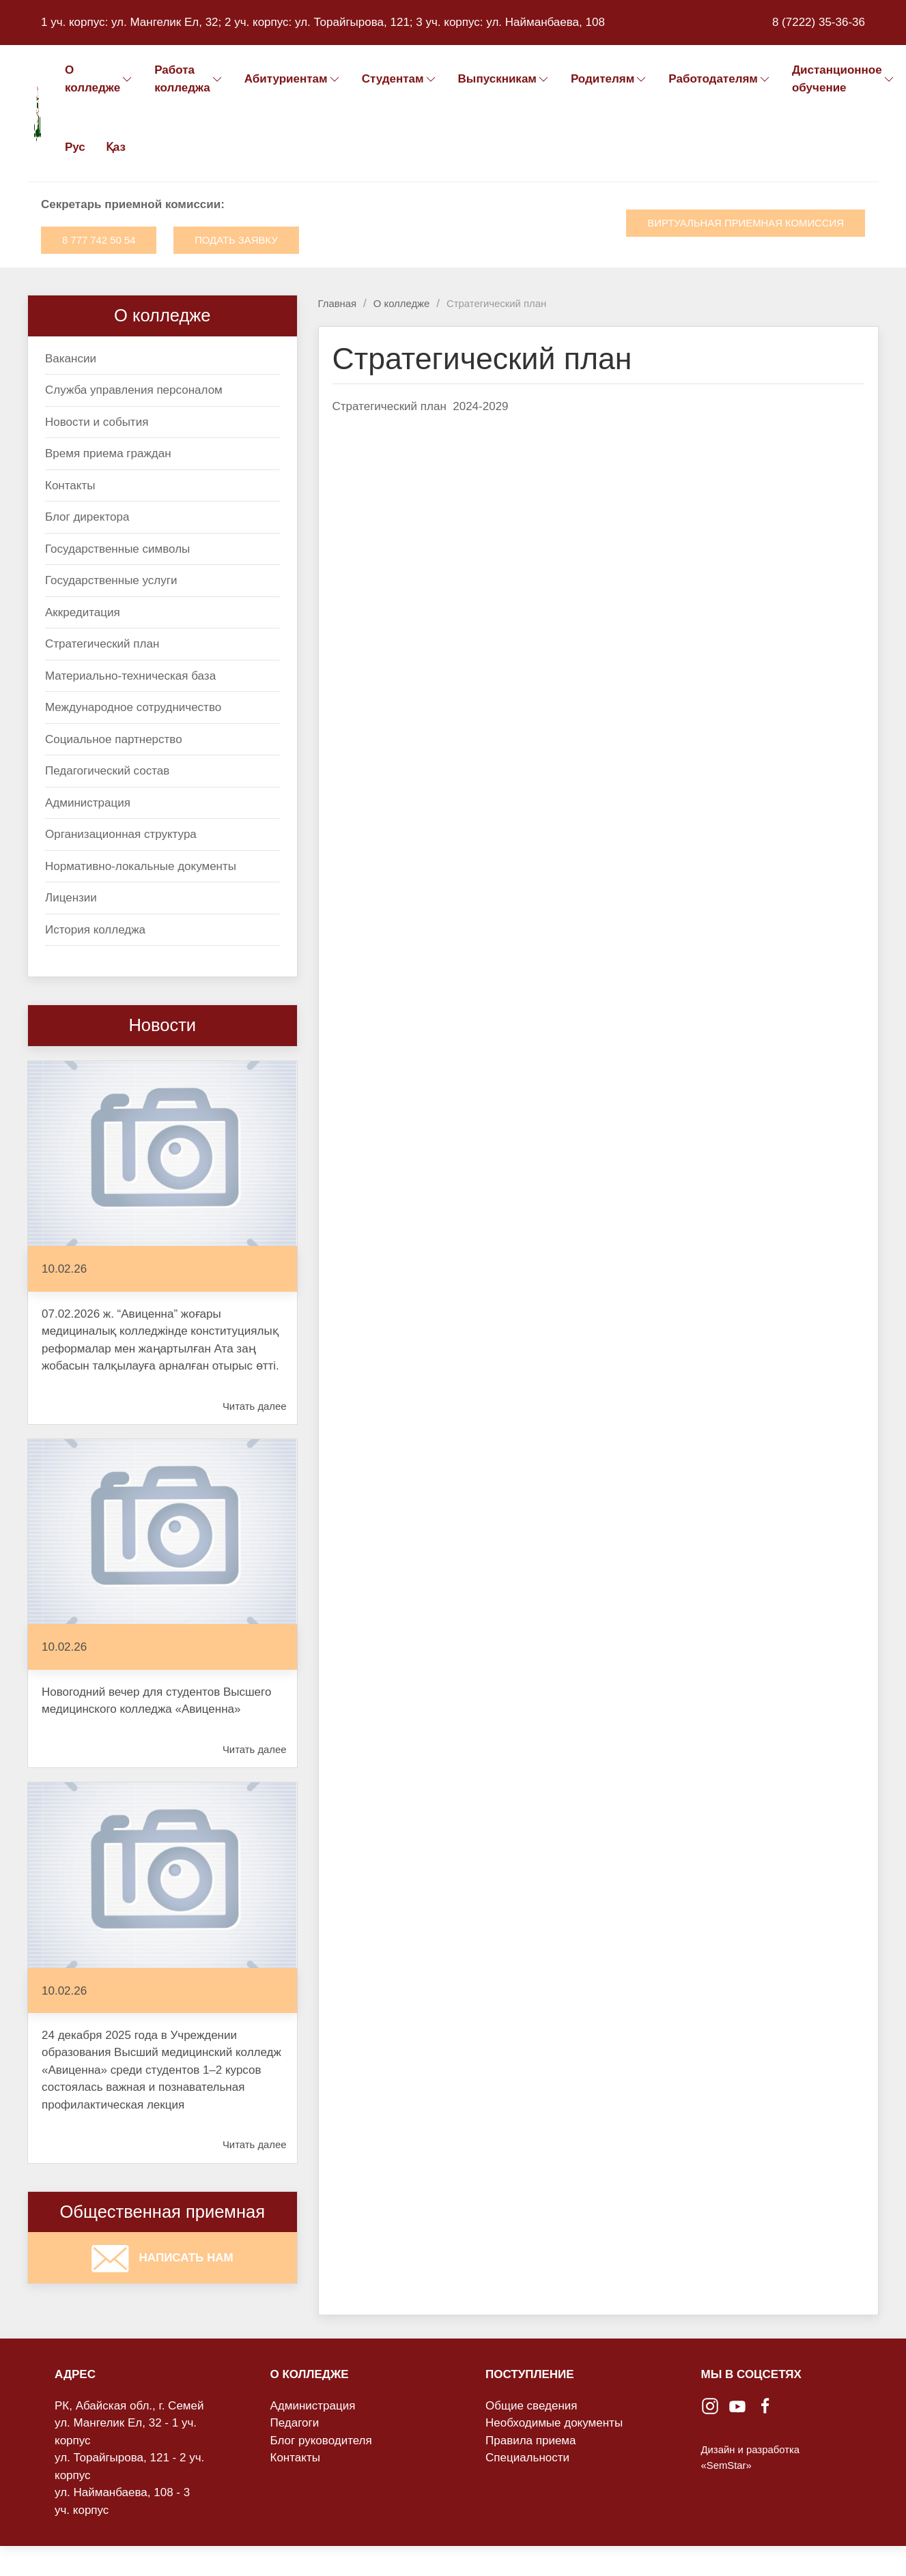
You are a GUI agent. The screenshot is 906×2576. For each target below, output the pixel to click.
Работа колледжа (189, 78)
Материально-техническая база (130, 675)
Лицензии (71, 897)
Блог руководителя (321, 2440)
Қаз (116, 147)
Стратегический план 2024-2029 (420, 406)
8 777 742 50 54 (98, 240)
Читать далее (255, 1406)
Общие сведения (531, 2405)
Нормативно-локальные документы (140, 866)
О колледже (99, 78)
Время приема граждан (108, 453)
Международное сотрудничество (133, 707)
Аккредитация (82, 612)
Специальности (527, 2457)
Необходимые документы (554, 2422)
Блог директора (87, 516)
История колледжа (95, 929)
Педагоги (295, 2422)
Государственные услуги (111, 580)
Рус (75, 147)
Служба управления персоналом (134, 389)
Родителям (609, 79)
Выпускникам (504, 79)
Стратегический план (102, 643)
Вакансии (70, 358)
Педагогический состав (107, 770)
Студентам (400, 79)
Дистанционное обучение (844, 78)
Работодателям (719, 79)
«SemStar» (726, 2465)
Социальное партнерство (113, 739)
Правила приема (530, 2440)
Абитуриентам (292, 79)
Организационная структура (121, 834)
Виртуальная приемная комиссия (745, 223)
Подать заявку (236, 240)
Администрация (87, 802)
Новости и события (96, 422)
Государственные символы (117, 548)
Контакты (70, 485)
